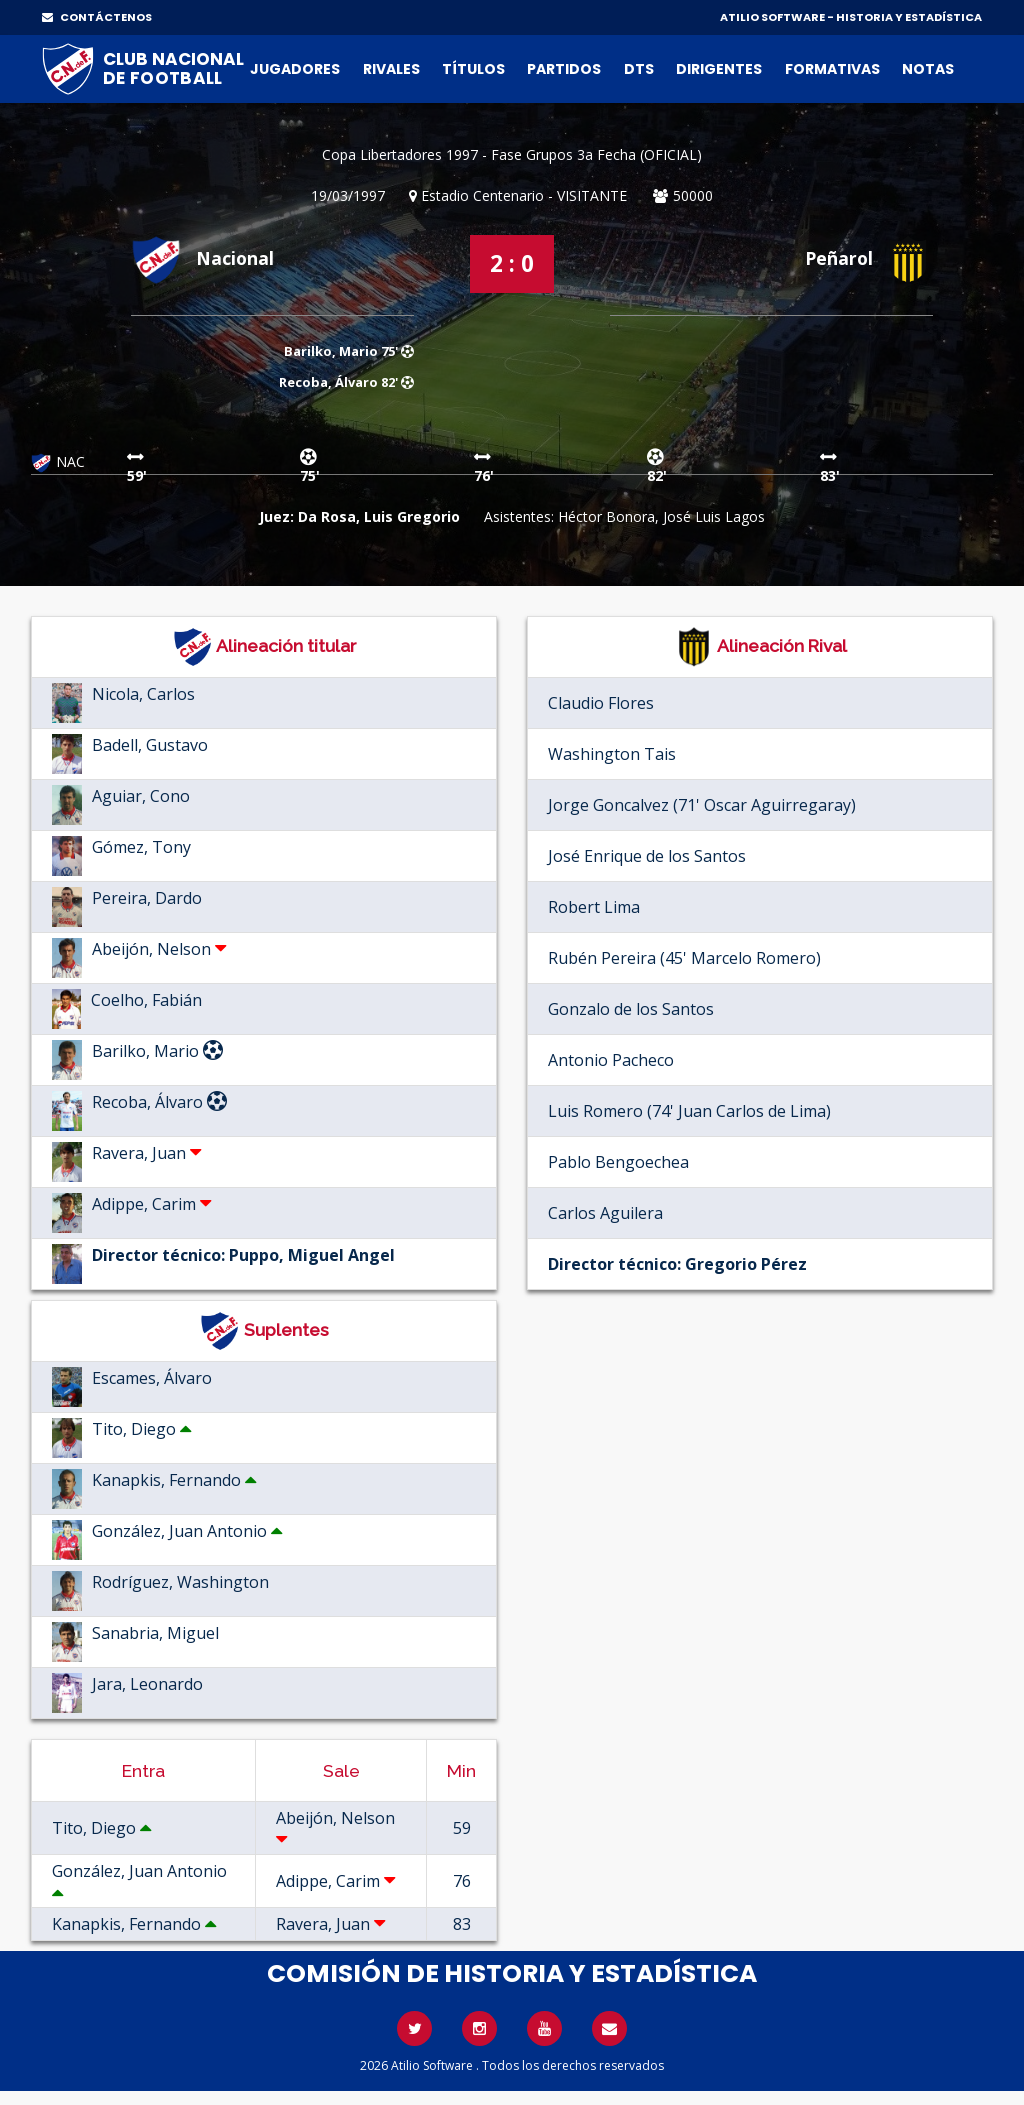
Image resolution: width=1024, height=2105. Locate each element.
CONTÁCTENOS (97, 17)
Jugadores (295, 69)
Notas (928, 69)
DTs (639, 69)
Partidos (564, 69)
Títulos (473, 69)
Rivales (391, 69)
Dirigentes (719, 69)
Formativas (832, 69)
